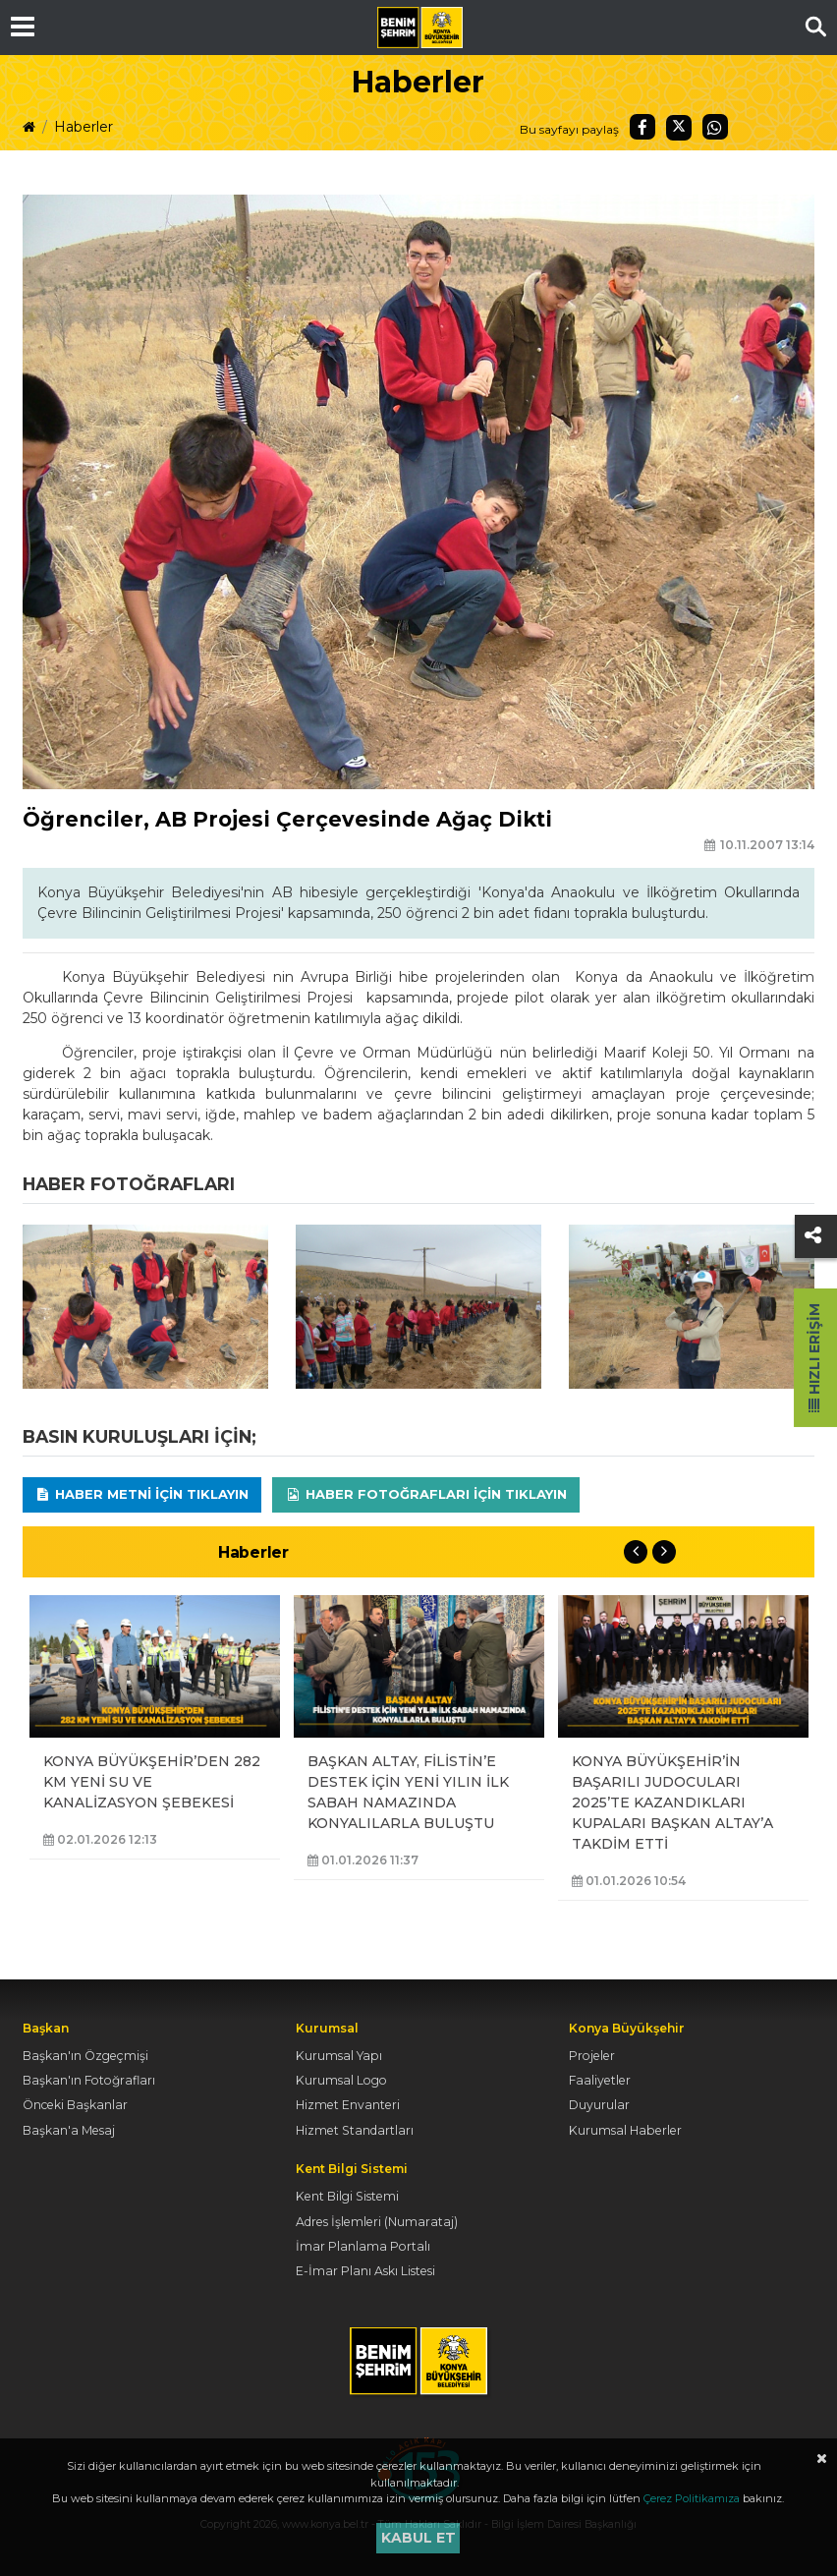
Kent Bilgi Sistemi (347, 2196)
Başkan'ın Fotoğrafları (89, 2080)
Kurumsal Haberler (625, 2130)
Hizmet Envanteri (348, 2104)
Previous (635, 1552)
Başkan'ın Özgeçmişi (85, 2055)
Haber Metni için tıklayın (142, 1494)
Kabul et (418, 2538)
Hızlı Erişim (814, 1357)
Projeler (592, 2055)
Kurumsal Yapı (339, 2055)
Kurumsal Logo (341, 2080)
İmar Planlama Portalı (363, 2246)
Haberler (83, 127)
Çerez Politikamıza (691, 2498)
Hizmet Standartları (355, 2130)
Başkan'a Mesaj (69, 2130)
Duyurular (599, 2104)
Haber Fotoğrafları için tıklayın (426, 1494)
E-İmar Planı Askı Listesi (365, 2270)
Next (664, 1552)
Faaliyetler (600, 2080)
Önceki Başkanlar (75, 2104)
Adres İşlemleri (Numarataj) (377, 2221)
